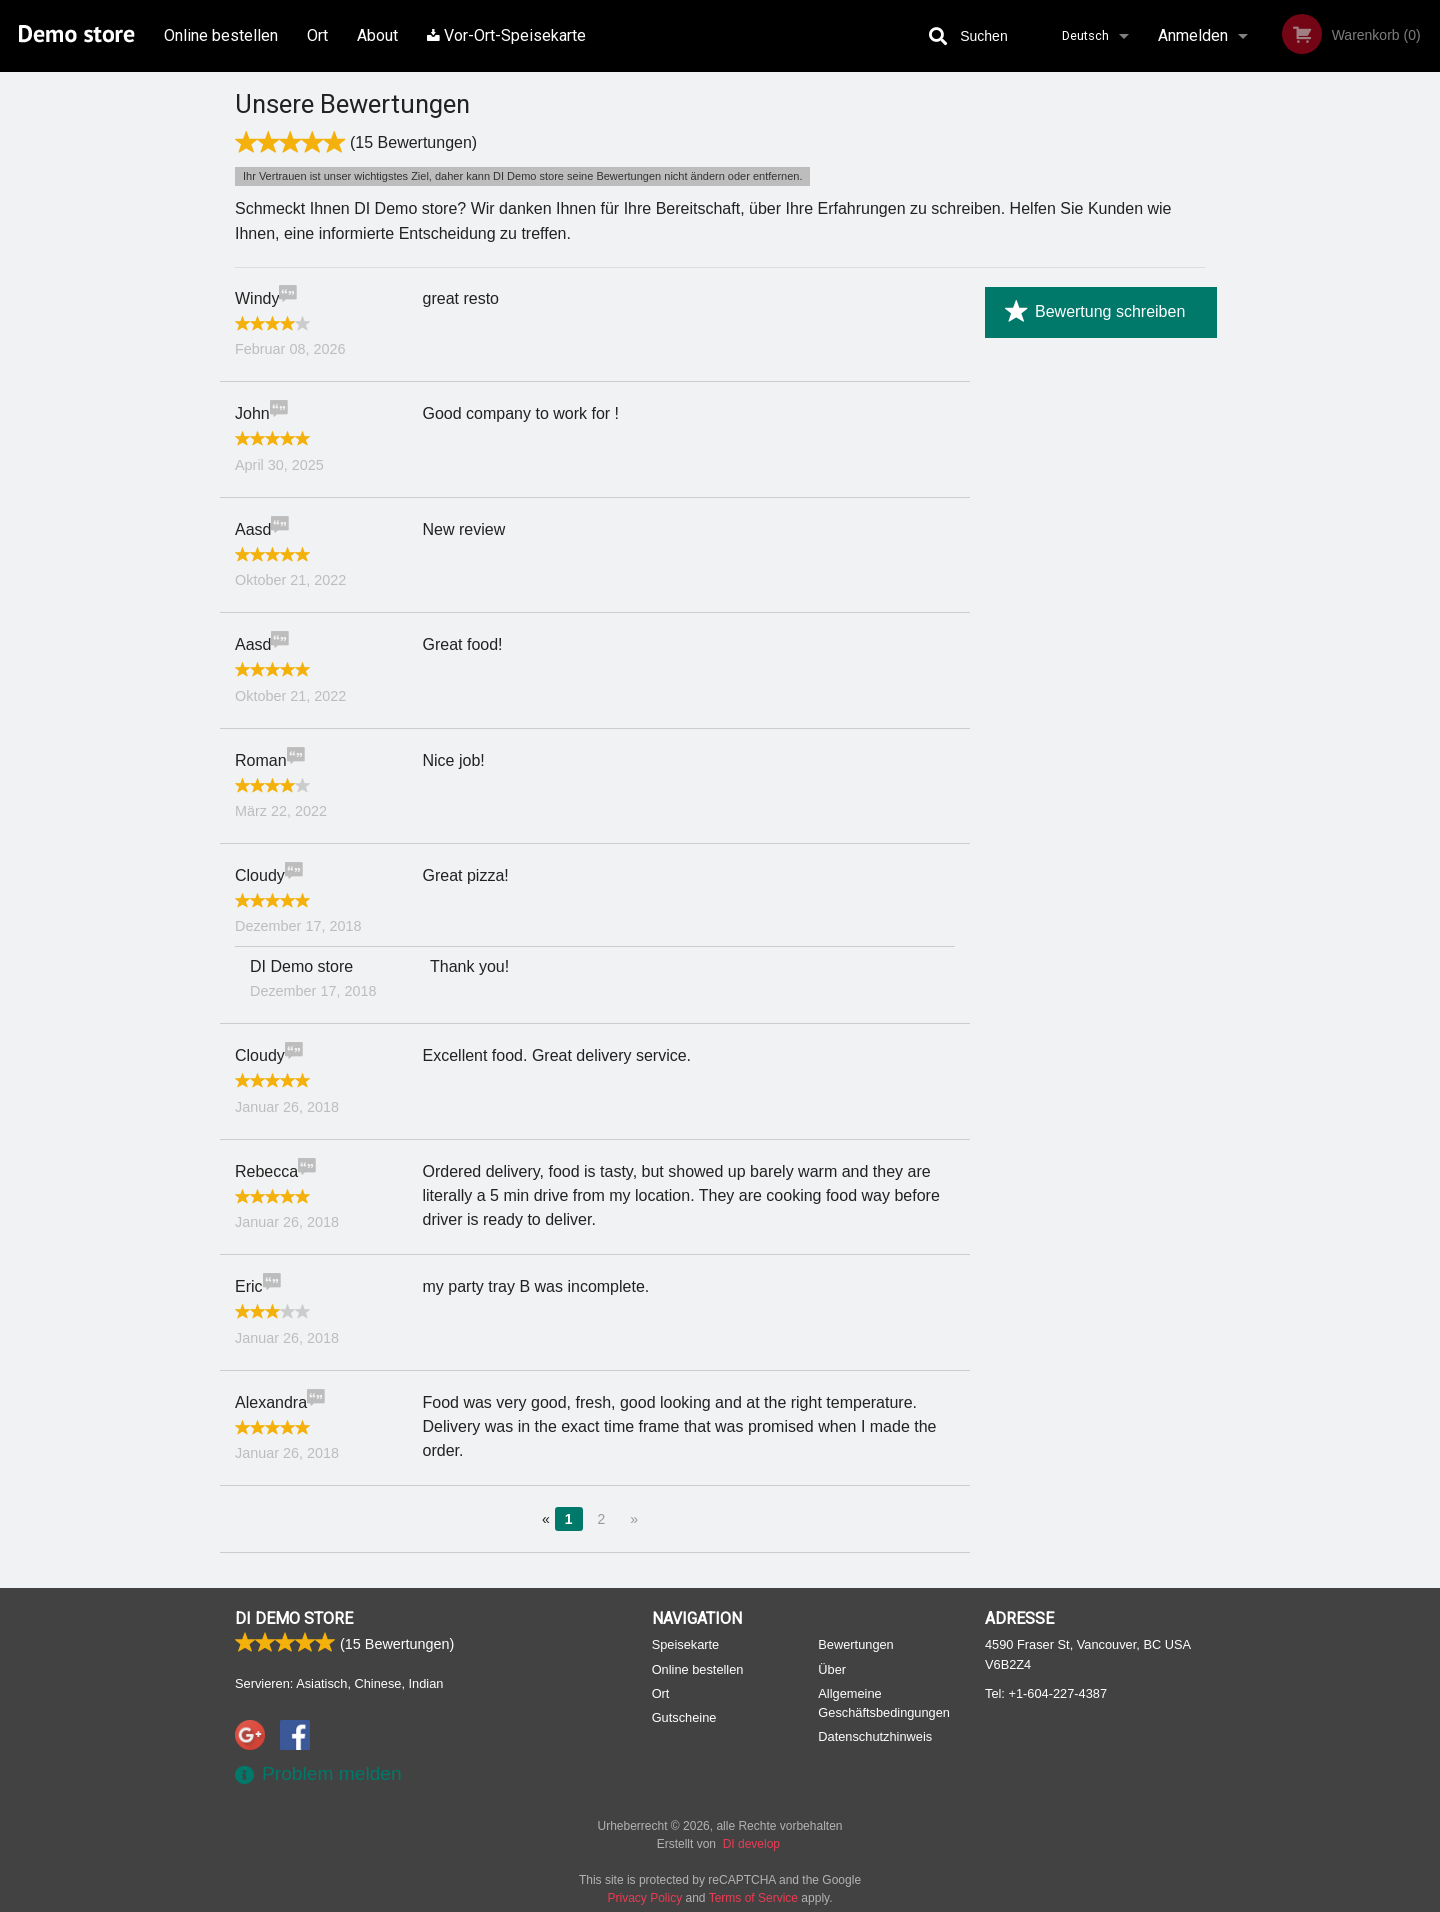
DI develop (751, 1844)
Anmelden (1193, 35)
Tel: (1046, 1693)
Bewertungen (855, 1644)
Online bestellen (221, 35)
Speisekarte (686, 1644)
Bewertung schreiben (1095, 312)
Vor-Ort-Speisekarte (506, 35)
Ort (317, 35)
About (377, 35)
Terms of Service (753, 1898)
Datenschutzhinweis (875, 1736)
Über (832, 1669)
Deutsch (1085, 35)
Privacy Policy (645, 1898)
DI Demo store (294, 1618)
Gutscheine (684, 1717)
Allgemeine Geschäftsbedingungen (884, 1703)
